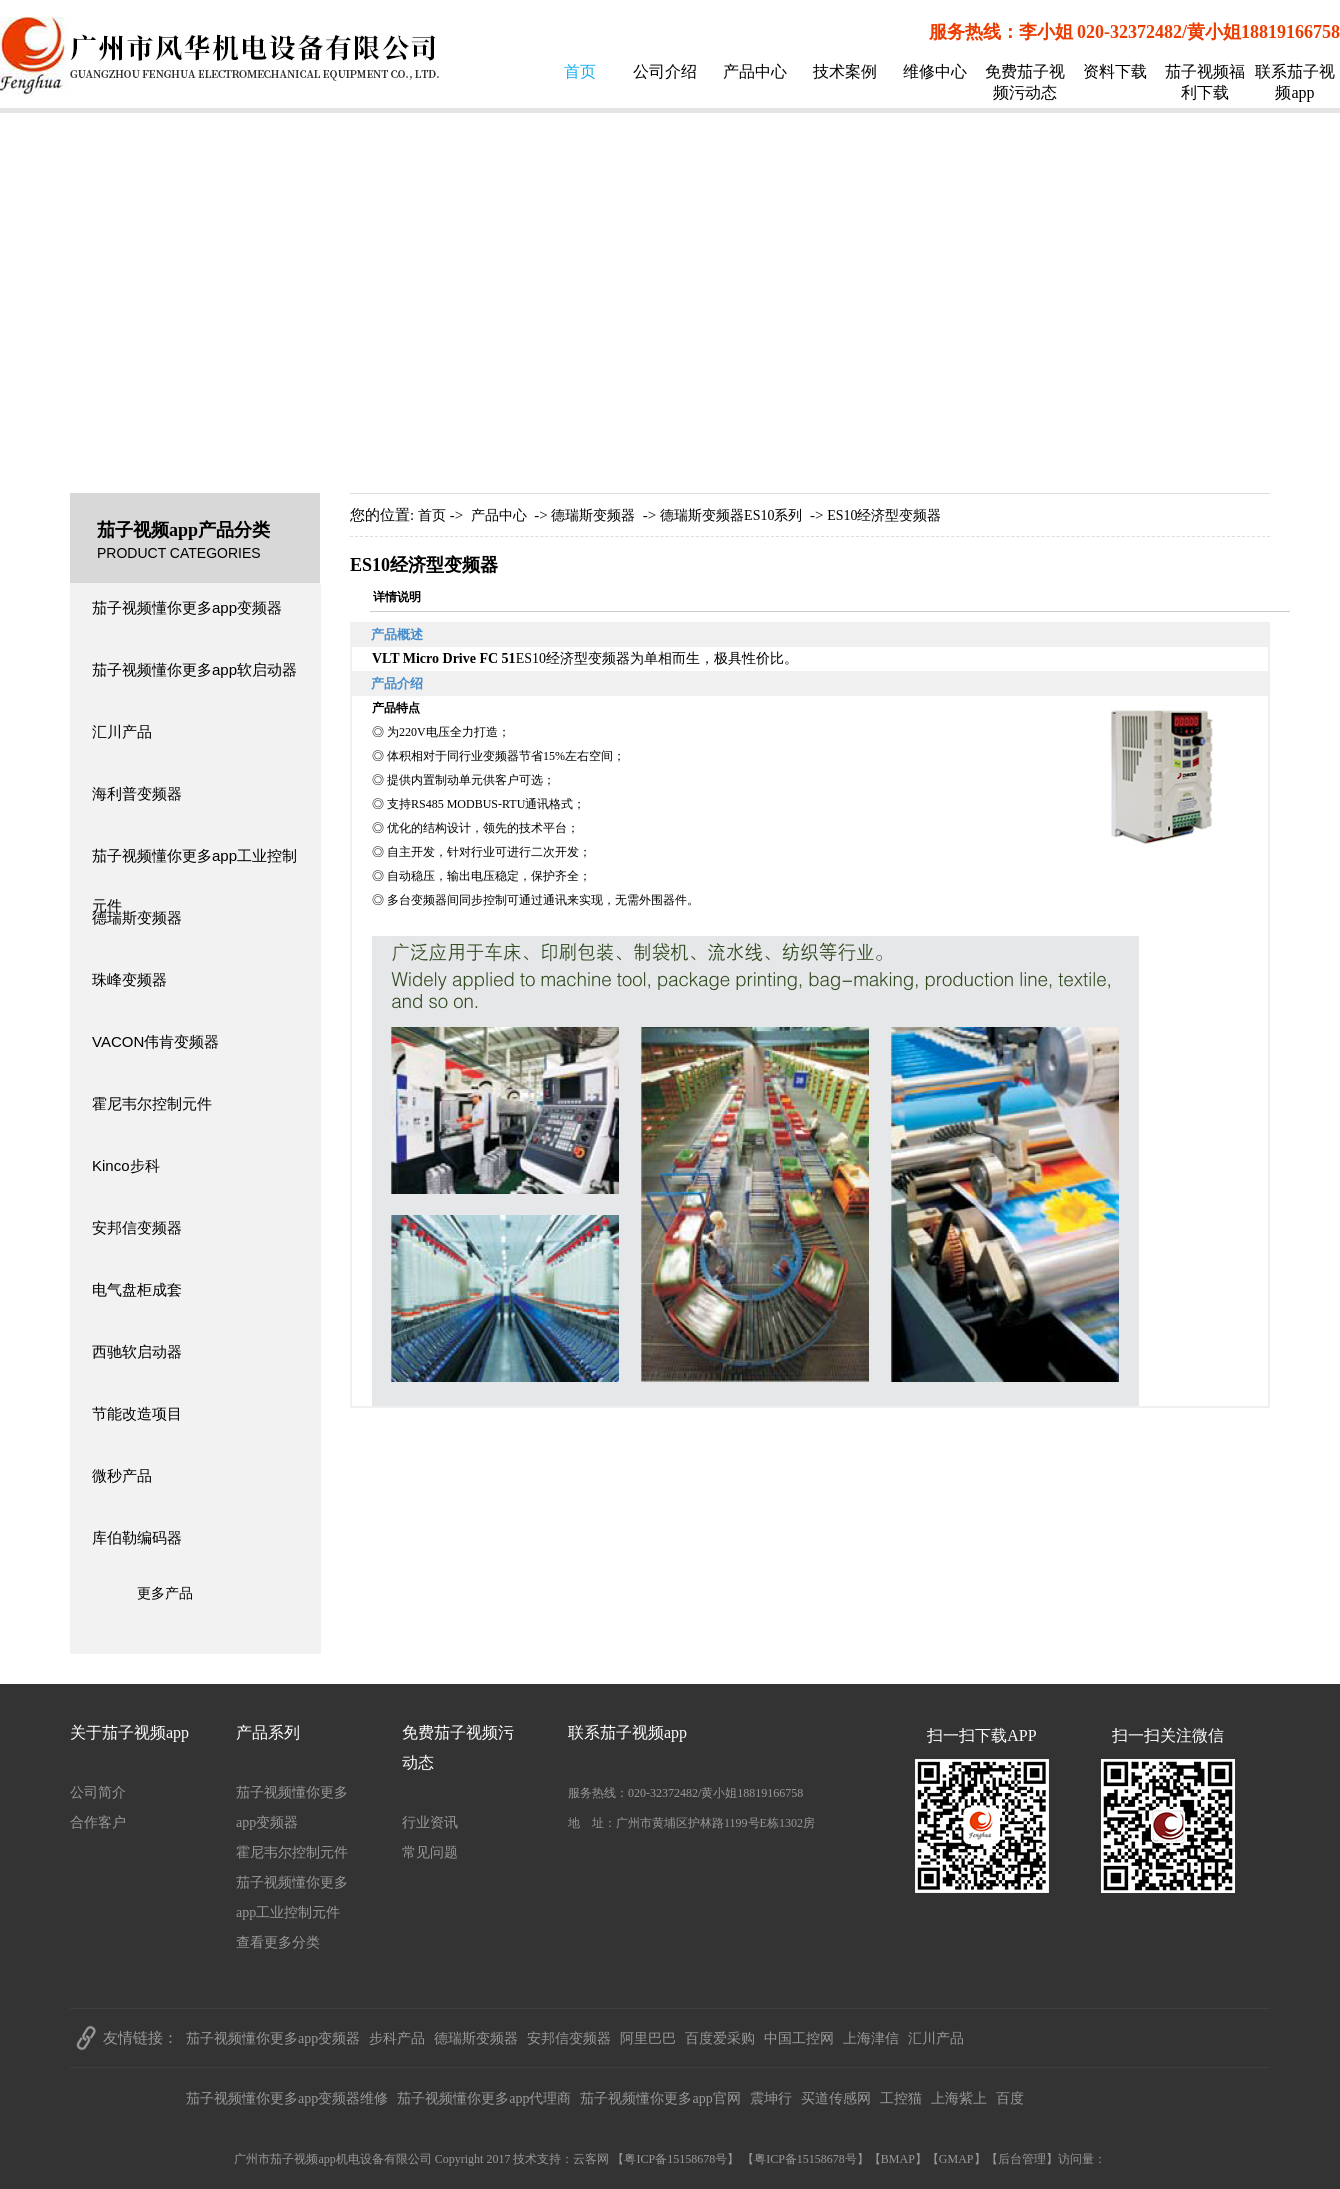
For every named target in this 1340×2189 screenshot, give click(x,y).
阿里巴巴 (648, 2038)
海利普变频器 (137, 793)
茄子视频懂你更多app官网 (660, 2098)
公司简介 (98, 1792)
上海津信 (871, 2038)
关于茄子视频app (129, 1732)
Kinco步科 (126, 1165)
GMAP (956, 2159)
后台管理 (1022, 2159)
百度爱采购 (720, 2038)
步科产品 (397, 2038)
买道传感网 (836, 2098)
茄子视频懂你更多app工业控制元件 (194, 864)
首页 (580, 71)
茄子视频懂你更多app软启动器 (194, 669)
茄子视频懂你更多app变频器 (187, 607)
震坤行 (771, 2098)
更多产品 (165, 1593)
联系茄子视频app (1295, 82)
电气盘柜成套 (137, 1289)
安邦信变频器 (137, 1227)
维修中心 (935, 71)
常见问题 (430, 1852)
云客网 (591, 2159)
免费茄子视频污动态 (1025, 82)
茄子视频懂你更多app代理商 (484, 2098)
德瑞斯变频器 (137, 917)
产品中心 (755, 71)
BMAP (898, 2159)
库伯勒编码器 (137, 1537)
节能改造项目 (137, 1413)
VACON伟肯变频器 (155, 1041)
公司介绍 (665, 71)
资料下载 (1115, 71)
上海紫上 (959, 2098)
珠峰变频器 (129, 979)
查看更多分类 (278, 1942)
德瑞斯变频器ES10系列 (731, 515)
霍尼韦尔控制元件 (152, 1103)
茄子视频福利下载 (1205, 82)
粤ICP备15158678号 (675, 2159)
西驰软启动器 (137, 1351)
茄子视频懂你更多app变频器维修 (287, 2098)
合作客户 (98, 1822)
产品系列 (268, 1732)
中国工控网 (799, 2038)
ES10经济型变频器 (884, 515)
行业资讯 (430, 1822)
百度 (1010, 2098)
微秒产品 (122, 1475)
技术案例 (845, 71)
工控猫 (901, 2098)
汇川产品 (122, 731)
